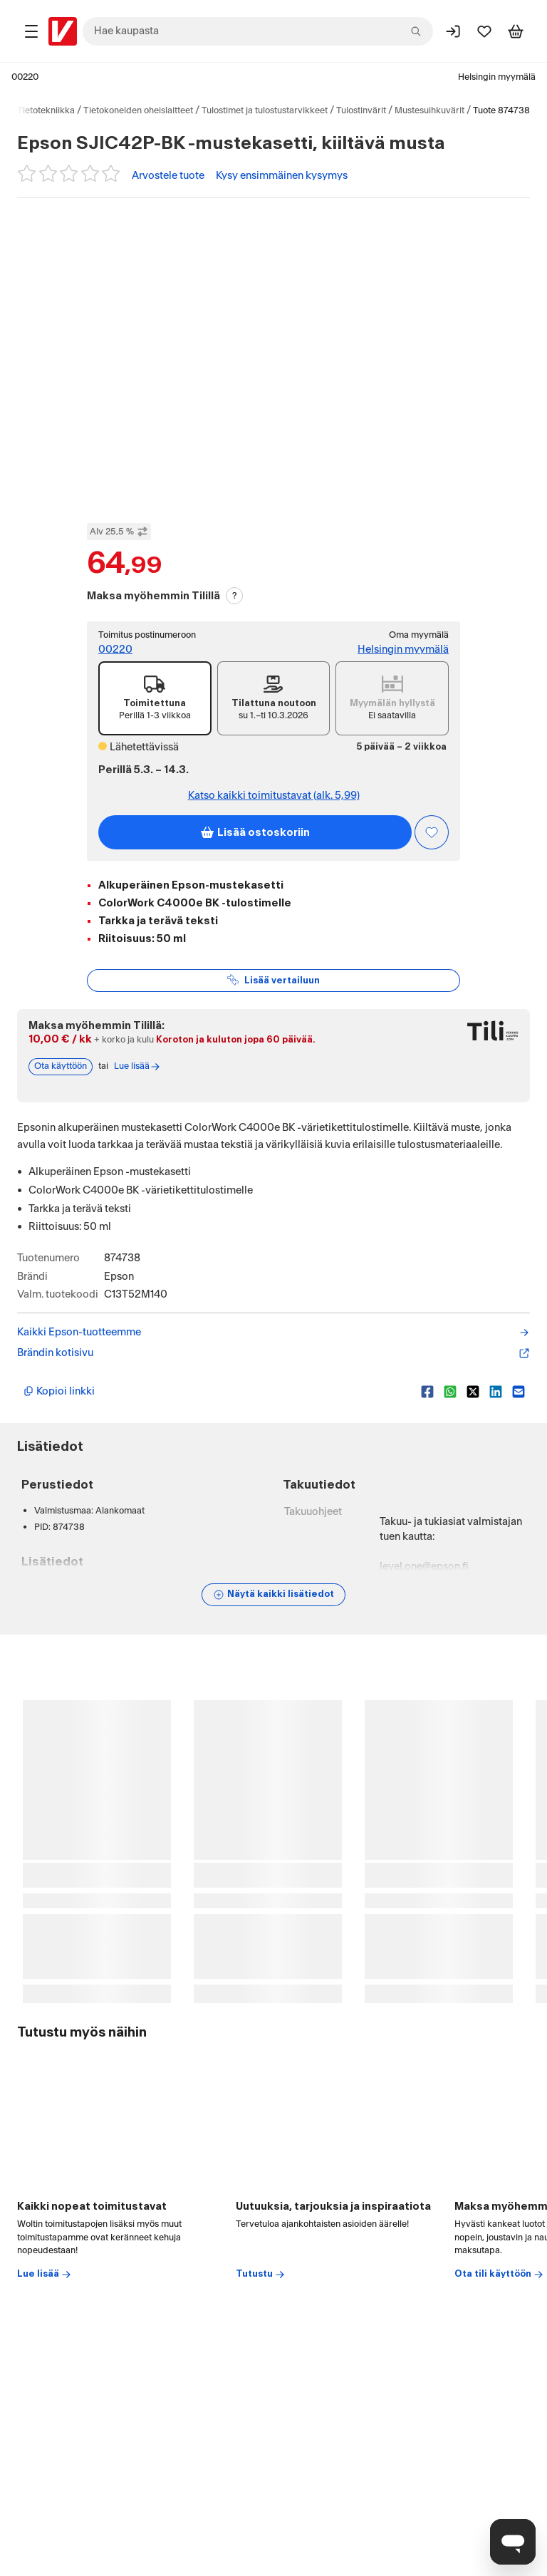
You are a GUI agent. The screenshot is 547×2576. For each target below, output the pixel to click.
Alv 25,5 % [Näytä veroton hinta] (119, 531)
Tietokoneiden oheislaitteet (138, 110)
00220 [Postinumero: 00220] (24, 77)
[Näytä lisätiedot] (273, 1594)
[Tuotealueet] (31, 31)
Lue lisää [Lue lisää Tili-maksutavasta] (137, 1066)
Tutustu (261, 2274)
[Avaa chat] (513, 2542)
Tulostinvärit (361, 110)
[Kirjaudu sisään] (453, 31)
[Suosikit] (484, 31)
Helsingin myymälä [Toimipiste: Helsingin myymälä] (403, 649)
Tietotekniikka (46, 110)
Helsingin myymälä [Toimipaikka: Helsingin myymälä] (497, 77)
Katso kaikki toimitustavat (274, 796)
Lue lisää (44, 2274)
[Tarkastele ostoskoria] (515, 31)
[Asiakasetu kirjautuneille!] (432, 832)
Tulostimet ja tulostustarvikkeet (265, 110)
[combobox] (258, 31)
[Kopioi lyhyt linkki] (216, 1391)
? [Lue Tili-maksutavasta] (234, 595)
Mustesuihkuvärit (429, 110)
